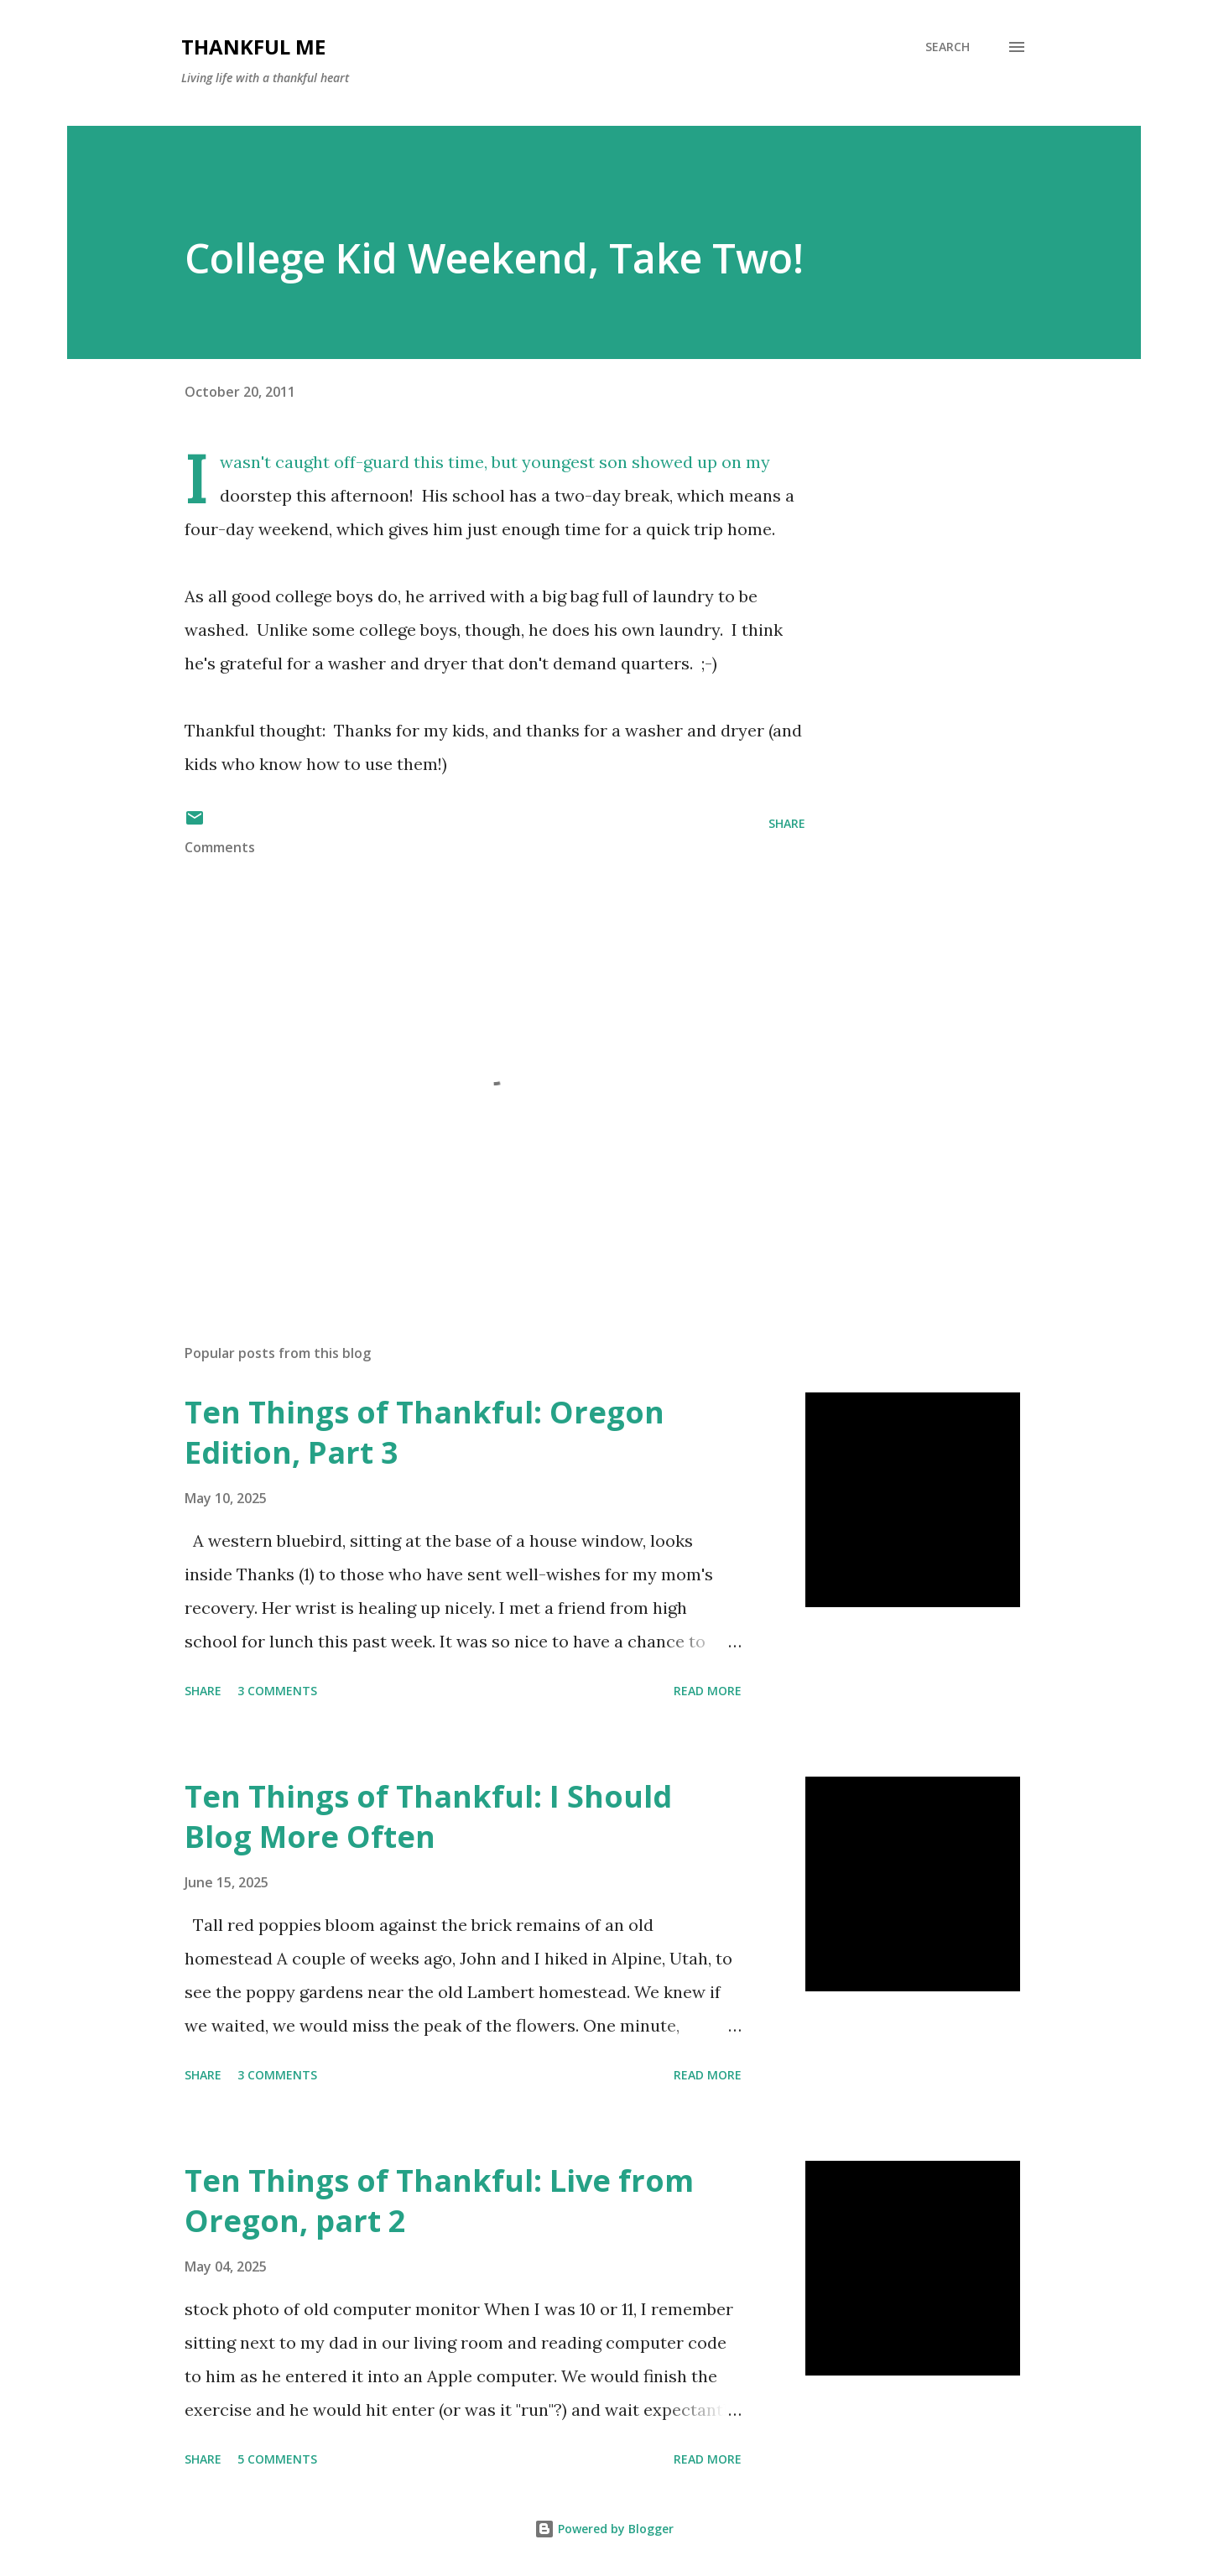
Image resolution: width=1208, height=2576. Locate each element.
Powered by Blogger (604, 2529)
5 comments (277, 2459)
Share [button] (786, 823)
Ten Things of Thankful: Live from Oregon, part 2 (439, 2200)
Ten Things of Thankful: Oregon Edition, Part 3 (424, 1432)
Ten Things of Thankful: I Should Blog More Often (428, 1816)
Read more (708, 1691)
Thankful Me (253, 46)
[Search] (947, 47)
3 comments (277, 1691)
